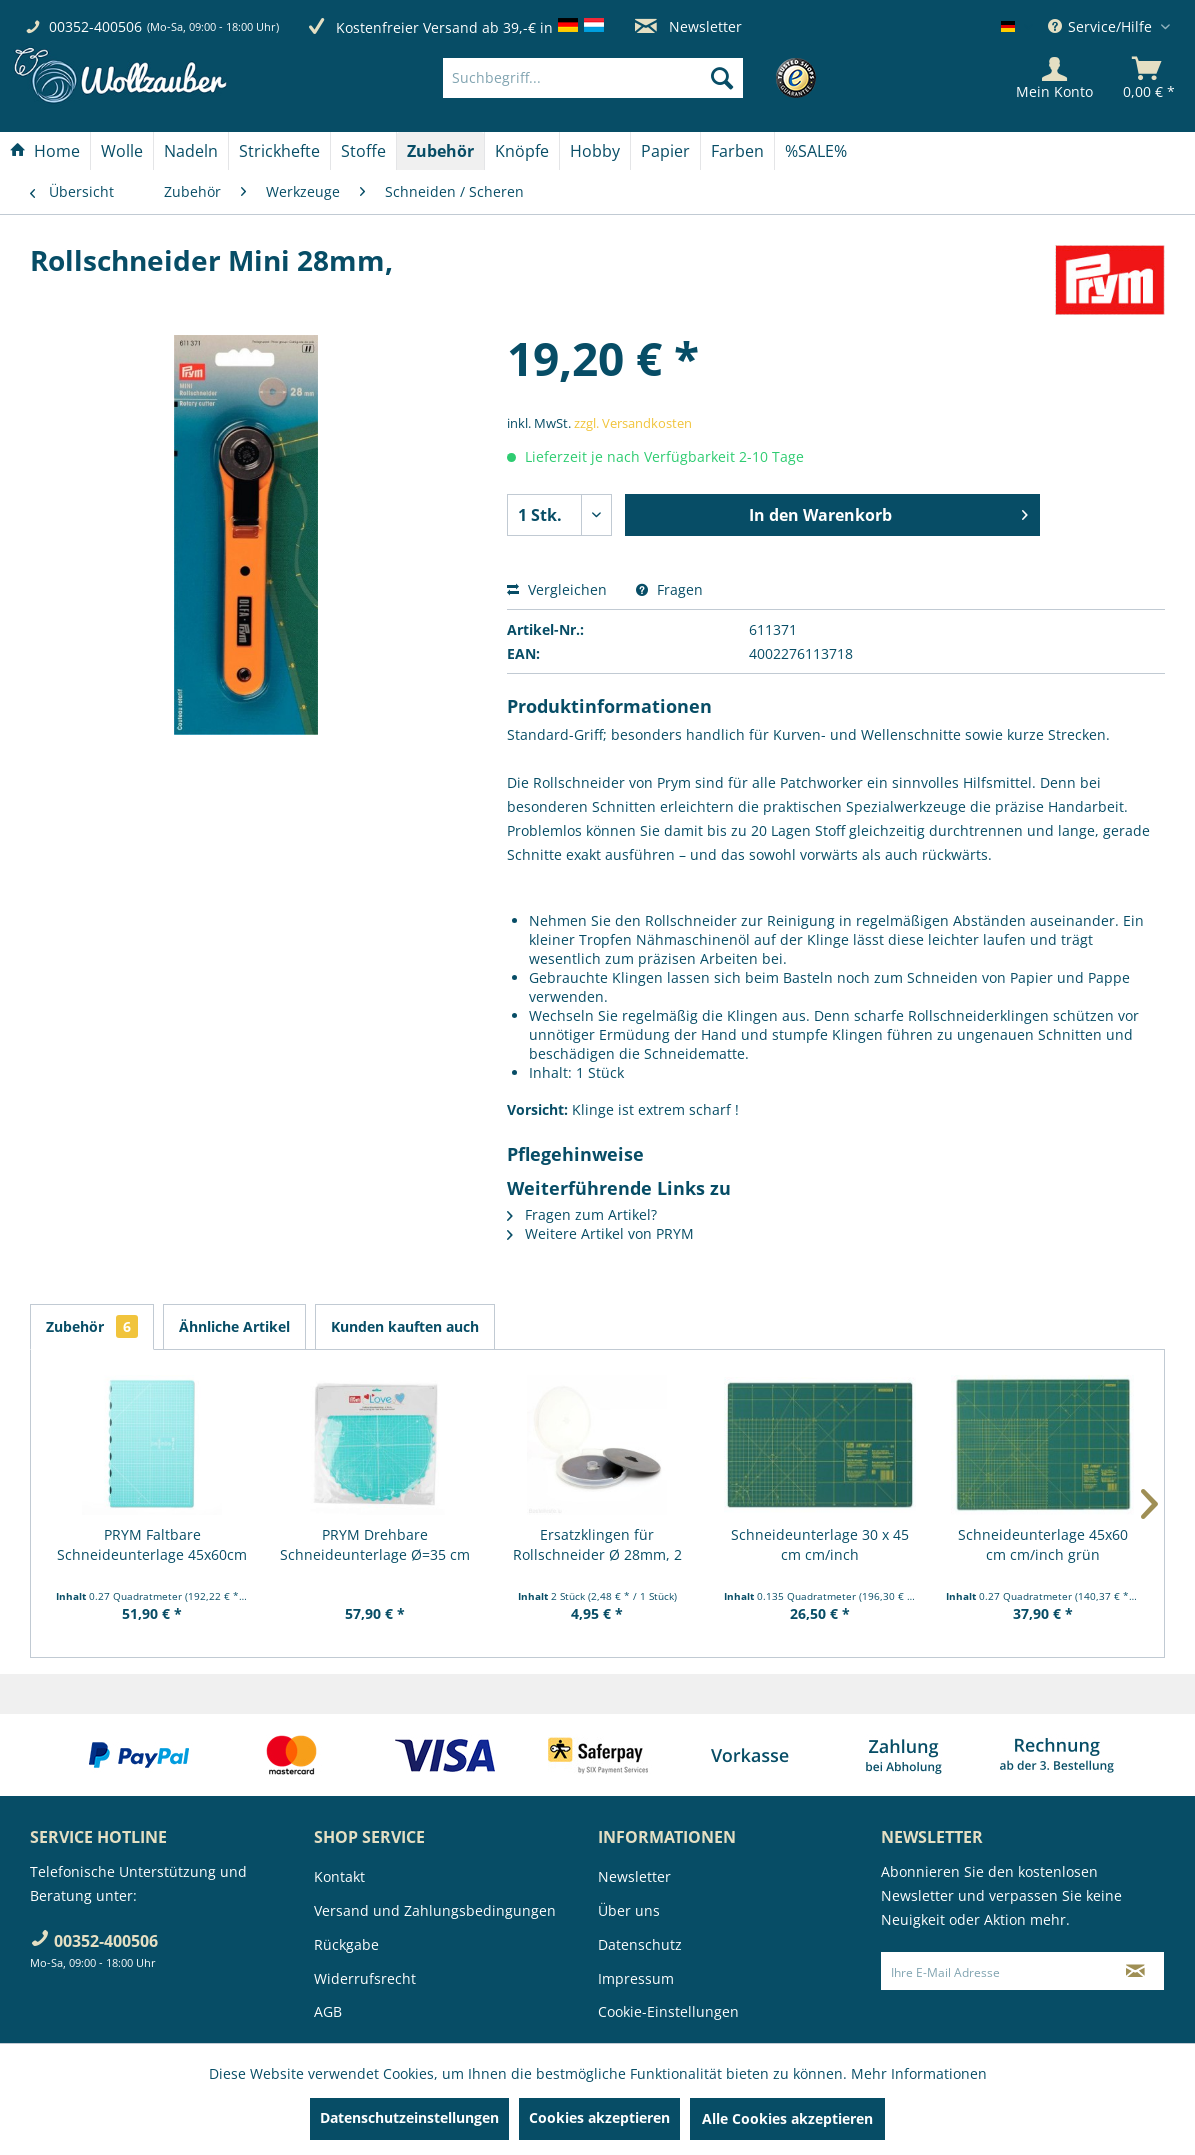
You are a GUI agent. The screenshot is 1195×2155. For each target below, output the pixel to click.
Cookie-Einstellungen (668, 2011)
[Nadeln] (191, 151)
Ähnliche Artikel (234, 1326)
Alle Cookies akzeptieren (787, 2118)
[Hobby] (595, 151)
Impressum (636, 1978)
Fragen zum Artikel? (582, 1214)
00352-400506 (95, 26)
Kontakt (339, 1876)
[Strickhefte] (279, 151)
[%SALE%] (816, 151)
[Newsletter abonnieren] (1135, 1971)
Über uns (629, 1910)
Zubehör (92, 1326)
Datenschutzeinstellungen (409, 2117)
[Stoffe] (363, 151)
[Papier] (665, 151)
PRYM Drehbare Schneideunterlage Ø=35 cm (375, 1544)
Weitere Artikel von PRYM (600, 1233)
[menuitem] (623, 78)
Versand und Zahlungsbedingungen (435, 1910)
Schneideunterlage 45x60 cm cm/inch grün (1043, 1544)
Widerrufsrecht (365, 1978)
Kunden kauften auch (405, 1326)
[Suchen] (722, 78)
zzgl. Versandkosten (633, 423)
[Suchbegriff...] (593, 78)
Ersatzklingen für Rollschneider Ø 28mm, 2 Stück (597, 1545)
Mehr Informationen (919, 2073)
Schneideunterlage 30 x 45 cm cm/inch (820, 1544)
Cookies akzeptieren (599, 2117)
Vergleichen (557, 589)
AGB (328, 2011)
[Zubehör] (440, 151)
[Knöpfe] (522, 151)
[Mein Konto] (1054, 78)
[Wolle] (122, 151)
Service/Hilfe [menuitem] (1102, 26)
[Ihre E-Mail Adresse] (994, 1971)
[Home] (45, 151)
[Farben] (737, 151)
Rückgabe (346, 1944)
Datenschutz (640, 1944)
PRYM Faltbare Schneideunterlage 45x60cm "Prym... (152, 1545)
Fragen (669, 589)
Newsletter (688, 26)
